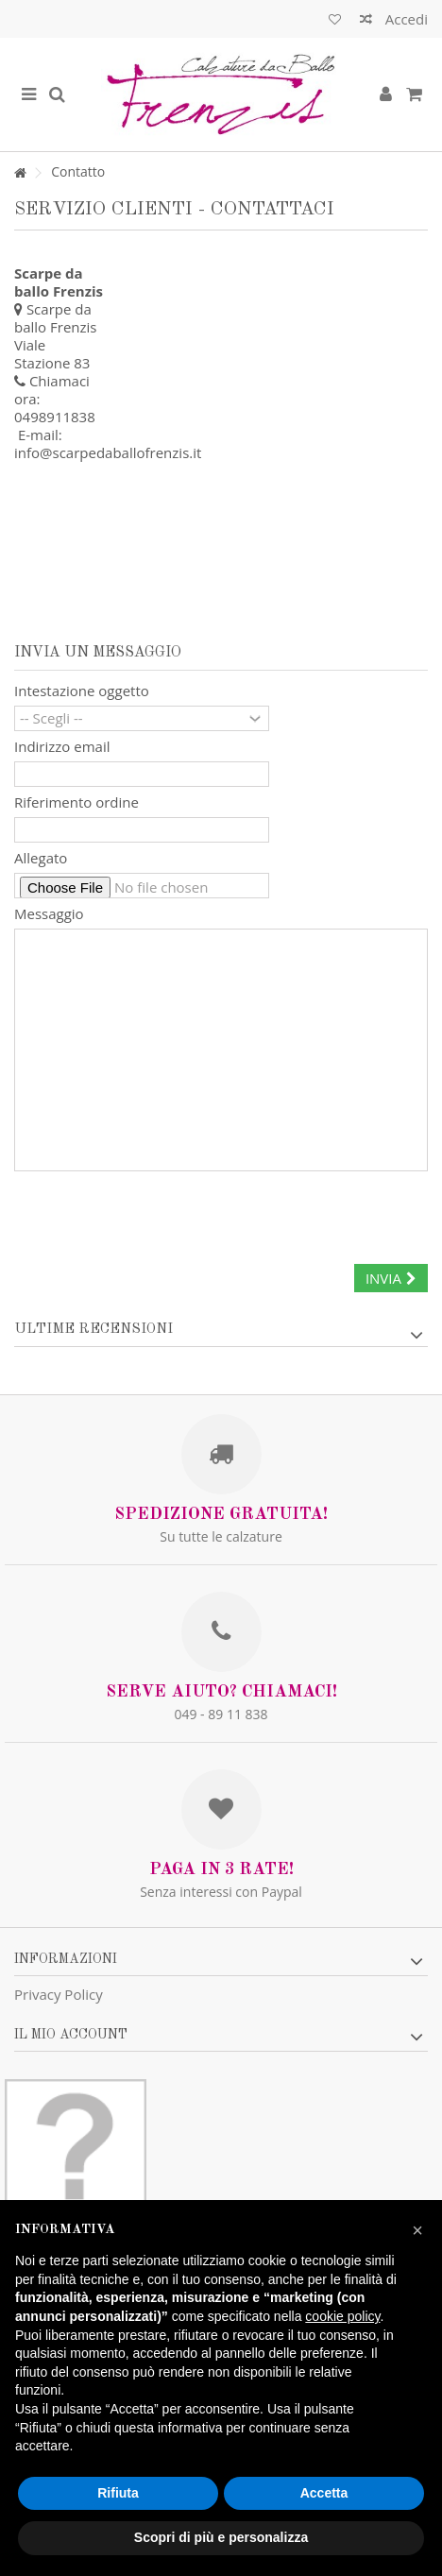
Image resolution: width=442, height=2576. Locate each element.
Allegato (40, 858)
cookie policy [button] (342, 2316)
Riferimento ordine (76, 802)
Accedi (405, 18)
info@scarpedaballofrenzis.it (107, 452)
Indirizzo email (62, 747)
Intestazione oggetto (81, 691)
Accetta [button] (324, 2492)
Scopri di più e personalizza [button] (221, 2537)
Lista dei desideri (335, 20)
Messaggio (49, 914)
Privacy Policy (58, 1994)
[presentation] (157, 1215)
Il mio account (71, 2034)
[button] (417, 2230)
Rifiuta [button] (118, 2492)
